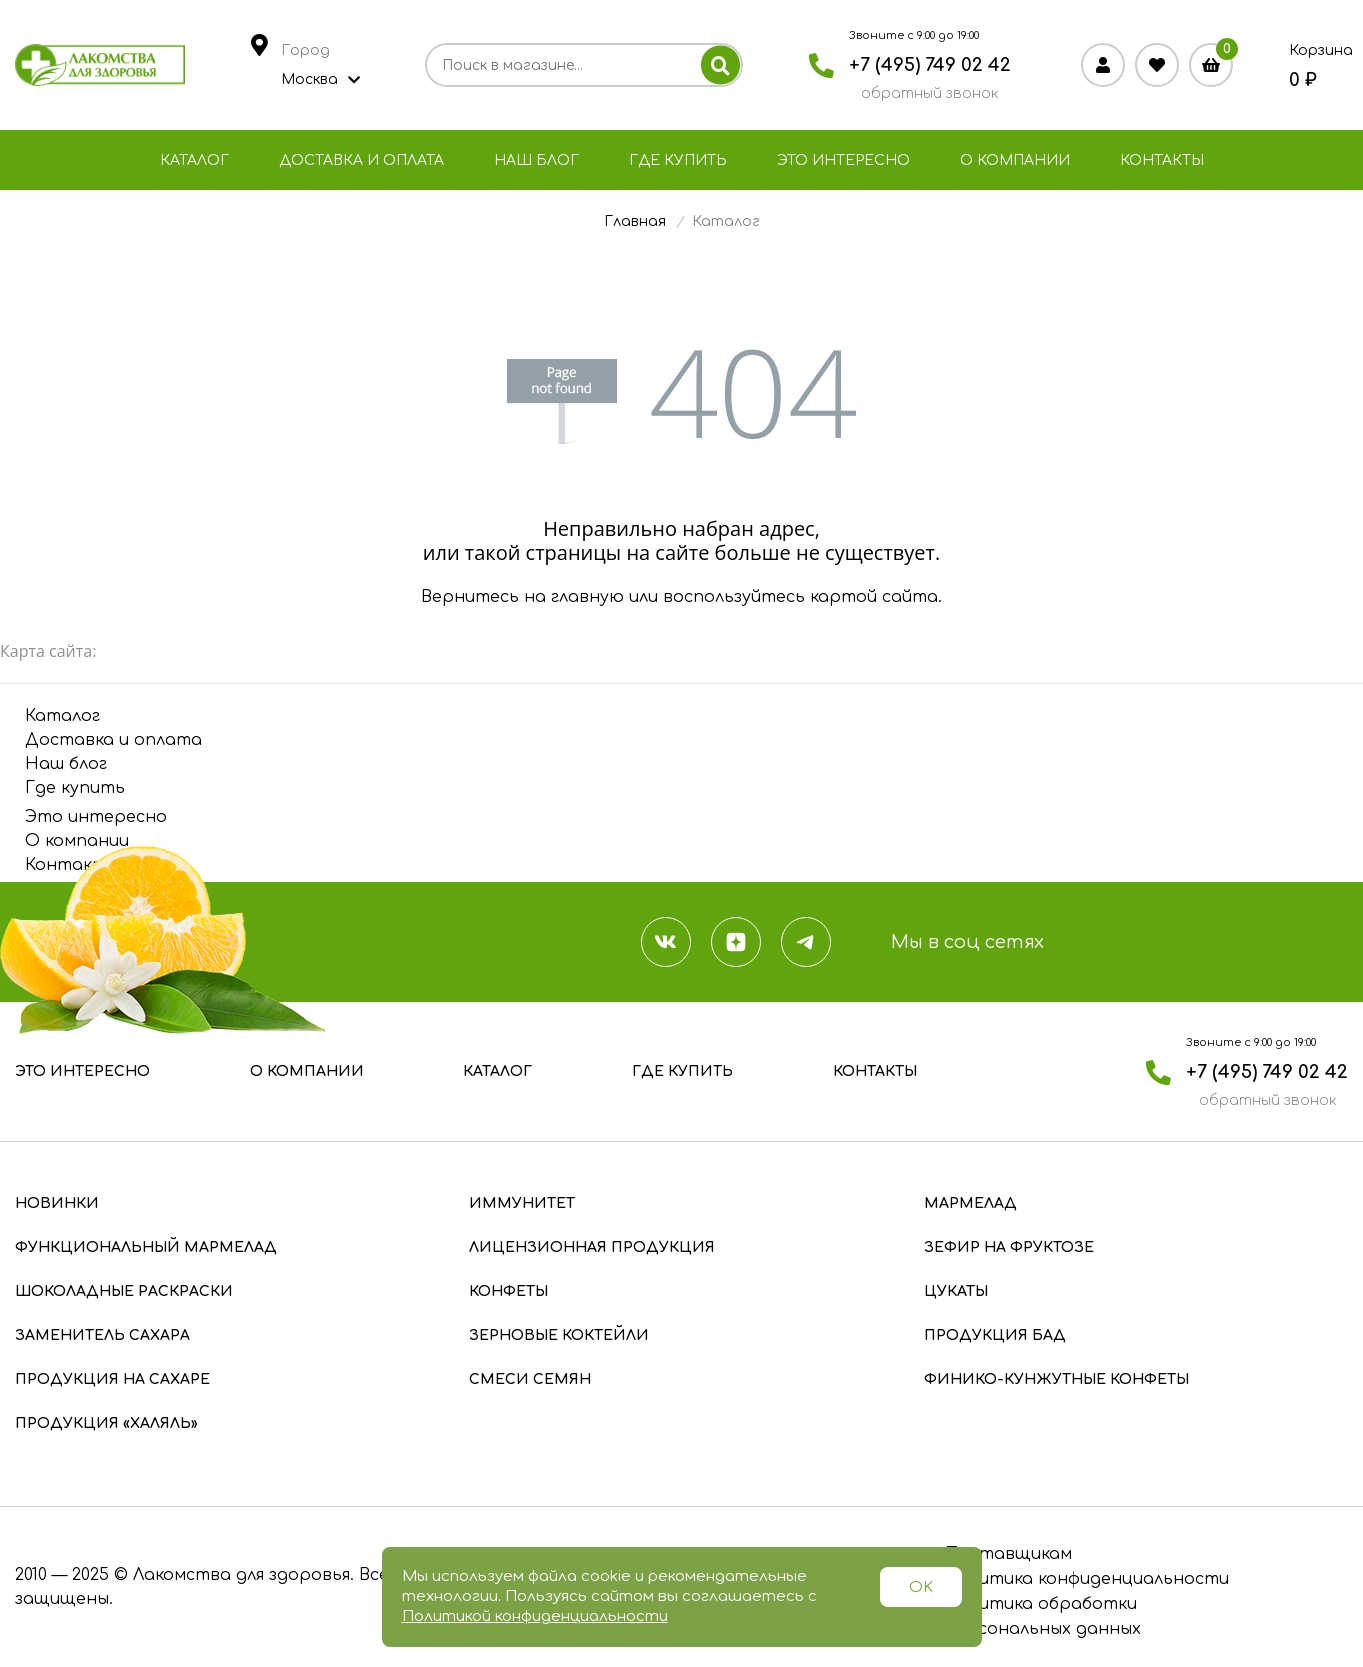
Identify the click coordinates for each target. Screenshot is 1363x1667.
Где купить (678, 160)
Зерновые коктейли (559, 1335)
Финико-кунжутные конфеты (1056, 1379)
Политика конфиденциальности (1087, 1579)
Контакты (1162, 160)
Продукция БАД (995, 1335)
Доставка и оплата (361, 160)
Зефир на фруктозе (1009, 1247)
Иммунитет (522, 1203)
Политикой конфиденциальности (535, 1616)
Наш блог (536, 160)
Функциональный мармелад (146, 1247)
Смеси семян (530, 1379)
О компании (1015, 160)
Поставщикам (1008, 1554)
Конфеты (508, 1291)
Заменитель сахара (102, 1335)
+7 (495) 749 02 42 (930, 65)
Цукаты (956, 1291)
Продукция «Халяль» (106, 1423)
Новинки (57, 1203)
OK (921, 1587)
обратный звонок (929, 93)
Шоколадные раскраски (124, 1291)
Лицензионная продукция (592, 1247)
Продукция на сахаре (112, 1379)
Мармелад (970, 1203)
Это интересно (843, 160)
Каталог (194, 160)
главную (587, 597)
